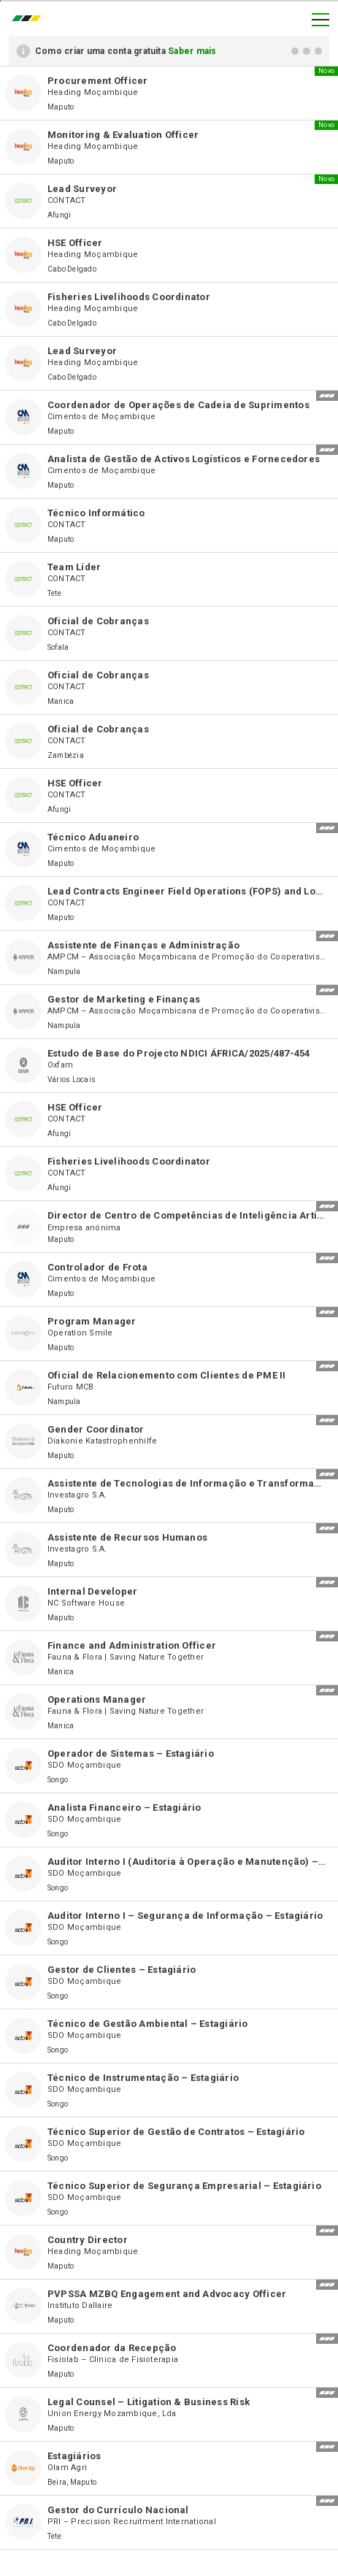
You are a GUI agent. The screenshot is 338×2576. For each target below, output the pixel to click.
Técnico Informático (96, 512)
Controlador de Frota (97, 1267)
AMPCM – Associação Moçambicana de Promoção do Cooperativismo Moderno (186, 957)
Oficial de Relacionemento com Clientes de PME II (166, 1375)
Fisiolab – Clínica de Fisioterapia (112, 2359)
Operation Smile (80, 1333)
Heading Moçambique (92, 92)
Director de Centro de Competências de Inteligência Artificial (186, 1215)
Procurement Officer (97, 80)
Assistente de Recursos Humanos (127, 1537)
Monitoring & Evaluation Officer (123, 134)
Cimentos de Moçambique (101, 416)
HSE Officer (75, 242)
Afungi (59, 215)
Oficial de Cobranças (98, 621)
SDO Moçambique (84, 1765)
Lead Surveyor (82, 188)
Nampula (64, 971)
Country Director (87, 2239)
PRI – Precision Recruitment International (131, 2521)
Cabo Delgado (71, 269)
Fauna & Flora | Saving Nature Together (125, 1657)
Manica (60, 701)
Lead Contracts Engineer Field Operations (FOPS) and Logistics (186, 891)
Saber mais (192, 51)
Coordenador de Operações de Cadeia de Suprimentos (178, 404)
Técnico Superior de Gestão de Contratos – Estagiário (175, 2131)
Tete (54, 593)
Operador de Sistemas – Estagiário (130, 1753)
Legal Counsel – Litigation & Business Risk (148, 2401)
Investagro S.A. (77, 1495)
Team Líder (74, 566)
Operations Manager (96, 1699)
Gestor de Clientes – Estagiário (121, 1969)
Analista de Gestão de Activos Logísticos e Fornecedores (183, 458)
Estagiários (74, 2455)
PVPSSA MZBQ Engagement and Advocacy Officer (166, 2293)
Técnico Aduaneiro (93, 837)
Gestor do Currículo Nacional (118, 2509)
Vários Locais (71, 1080)
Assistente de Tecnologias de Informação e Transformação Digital (186, 1483)
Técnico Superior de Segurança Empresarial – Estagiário (184, 2185)
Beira (56, 2482)
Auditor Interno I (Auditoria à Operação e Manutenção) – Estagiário (186, 1861)
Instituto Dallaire (79, 2305)
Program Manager (92, 1321)
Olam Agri (67, 2467)
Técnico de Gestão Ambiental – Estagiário (147, 2023)
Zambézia (65, 755)
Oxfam (60, 1065)
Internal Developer (92, 1591)
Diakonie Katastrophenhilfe (102, 1441)
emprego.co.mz (30, 20)
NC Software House (86, 1603)
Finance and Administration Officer (131, 1645)
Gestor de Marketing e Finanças (123, 999)
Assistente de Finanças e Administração (143, 945)
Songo (57, 1780)
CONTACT (66, 200)
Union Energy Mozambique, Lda (112, 2413)
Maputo (60, 107)
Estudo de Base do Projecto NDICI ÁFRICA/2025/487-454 (178, 1053)
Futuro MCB (70, 1387)
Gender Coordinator (95, 1429)
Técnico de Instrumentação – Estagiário (143, 2077)
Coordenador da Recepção (112, 2347)
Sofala (58, 647)
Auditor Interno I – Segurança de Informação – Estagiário (185, 1915)
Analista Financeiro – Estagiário (124, 1807)
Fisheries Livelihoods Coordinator (128, 296)
